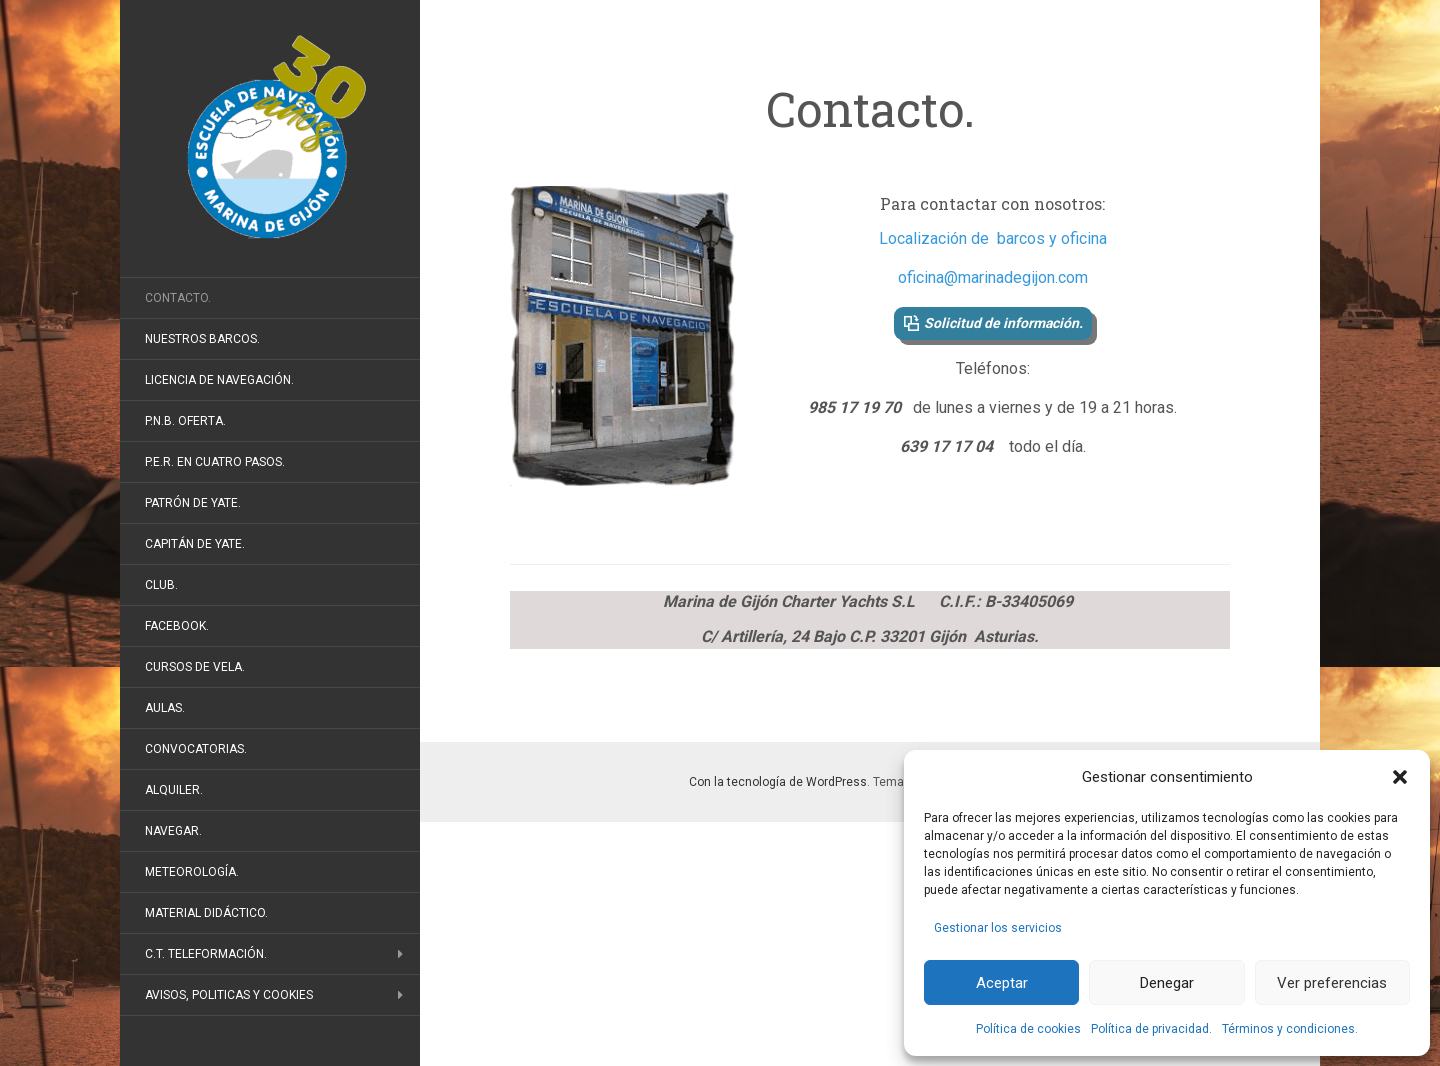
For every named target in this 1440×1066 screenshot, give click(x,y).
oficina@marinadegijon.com (993, 277)
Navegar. (173, 831)
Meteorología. (192, 872)
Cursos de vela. (195, 667)
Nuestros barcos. (202, 339)
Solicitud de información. (1003, 323)
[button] (1400, 777)
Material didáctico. (206, 913)
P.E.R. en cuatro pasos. (215, 462)
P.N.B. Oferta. (185, 421)
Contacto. (178, 298)
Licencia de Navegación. (219, 380)
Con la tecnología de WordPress (778, 782)
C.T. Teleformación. (206, 954)
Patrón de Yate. (193, 503)
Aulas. (165, 708)
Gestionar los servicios (998, 928)
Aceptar (1002, 983)
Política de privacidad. (1151, 1029)
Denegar (1167, 983)
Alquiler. (174, 790)
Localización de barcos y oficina (993, 238)
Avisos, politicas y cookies (229, 995)
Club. (161, 585)
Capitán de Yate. (195, 544)
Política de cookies (1028, 1029)
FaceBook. (177, 626)
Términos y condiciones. (1290, 1029)
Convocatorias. (196, 749)
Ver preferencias (1332, 983)
